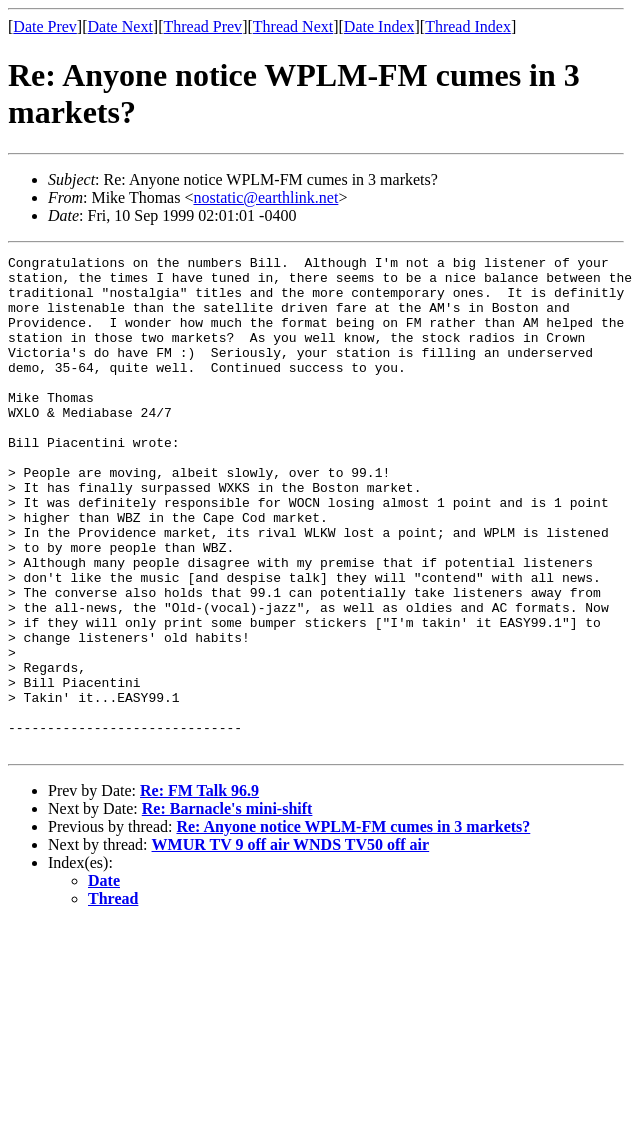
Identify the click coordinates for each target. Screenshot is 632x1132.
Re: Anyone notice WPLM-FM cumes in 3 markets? (353, 925)
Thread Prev (202, 26)
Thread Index (468, 26)
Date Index (379, 26)
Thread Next (293, 26)
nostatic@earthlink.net (265, 197)
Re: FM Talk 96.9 (199, 889)
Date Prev (45, 26)
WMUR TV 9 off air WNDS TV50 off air (291, 943)
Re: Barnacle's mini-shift (227, 907)
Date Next (120, 26)
